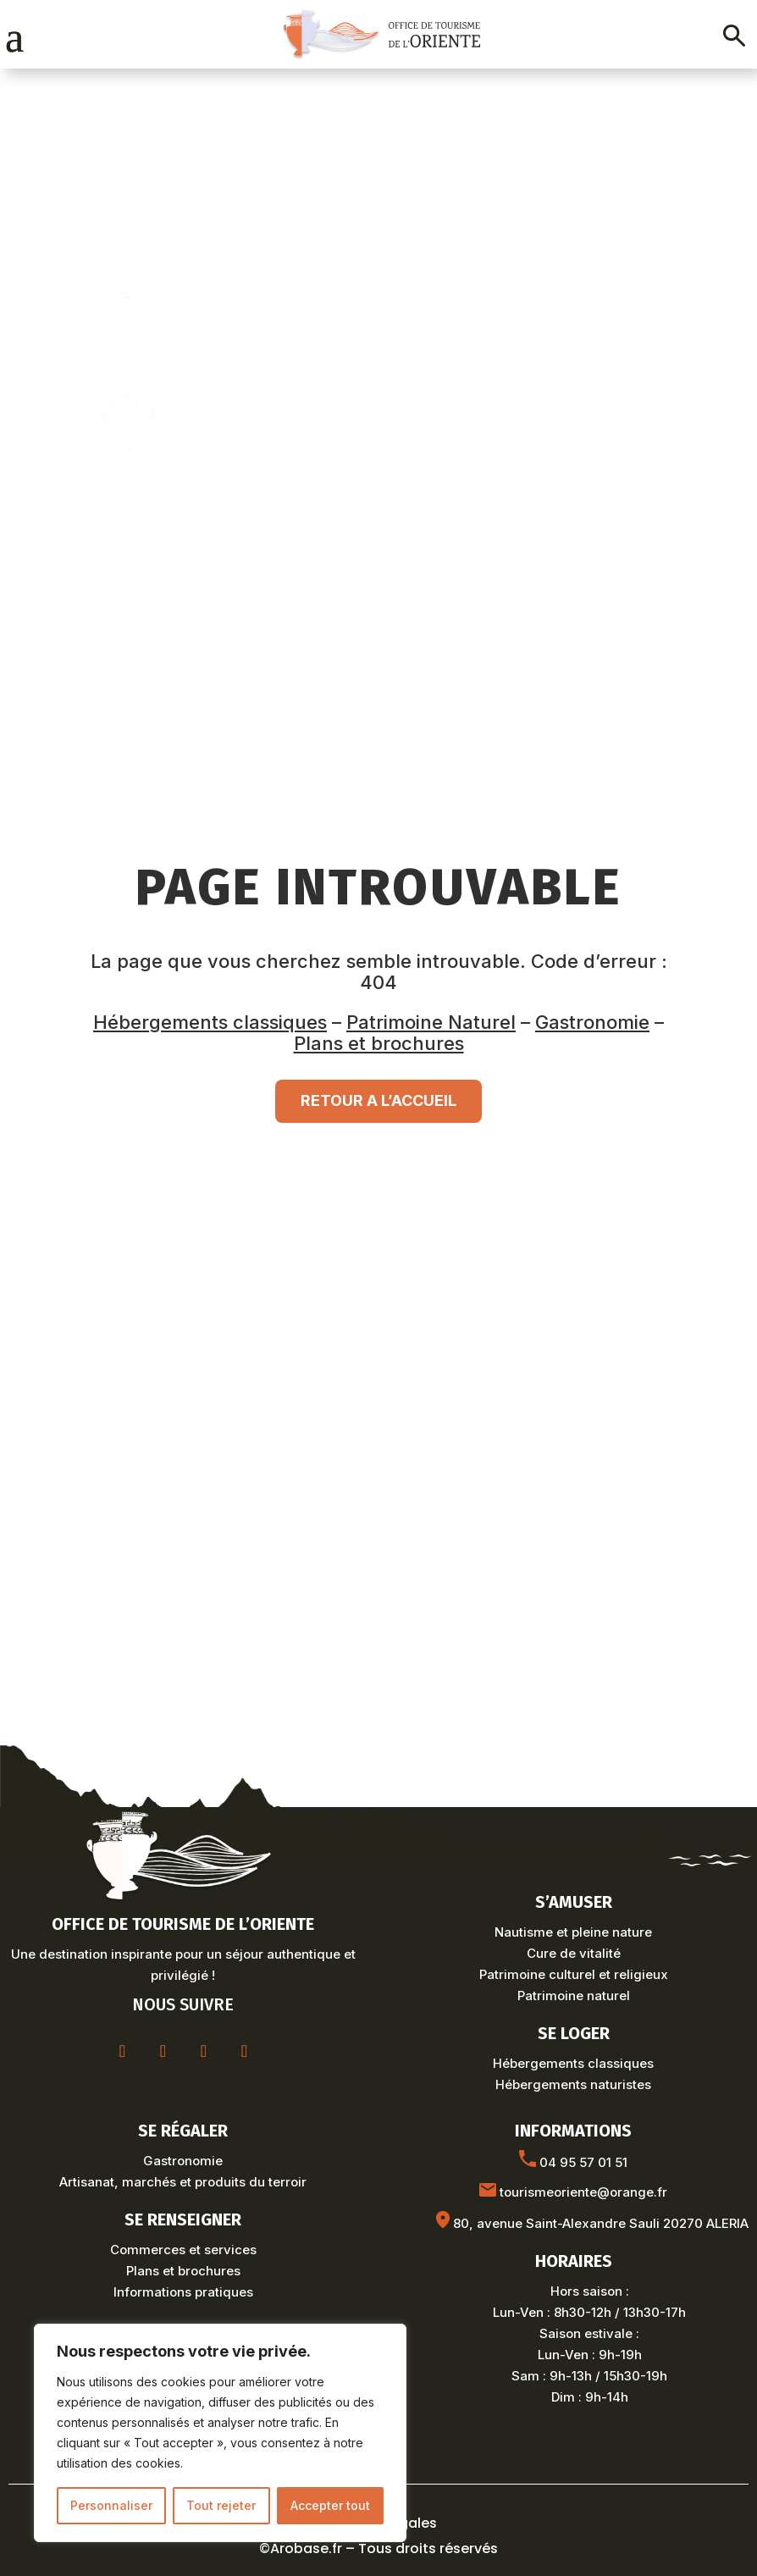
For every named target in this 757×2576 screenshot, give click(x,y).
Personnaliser (111, 2505)
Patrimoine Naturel (431, 1022)
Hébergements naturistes (573, 2084)
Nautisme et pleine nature (573, 1932)
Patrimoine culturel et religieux (573, 1974)
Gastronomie (592, 1022)
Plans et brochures (379, 1043)
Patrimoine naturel (573, 1995)
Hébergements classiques (210, 1022)
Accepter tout (330, 2505)
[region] (220, 2433)
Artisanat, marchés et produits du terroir (183, 2182)
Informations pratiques (183, 2292)
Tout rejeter (221, 2505)
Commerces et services (183, 2250)
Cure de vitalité (574, 1953)
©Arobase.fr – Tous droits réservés (378, 2548)
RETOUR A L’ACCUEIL (378, 1100)
